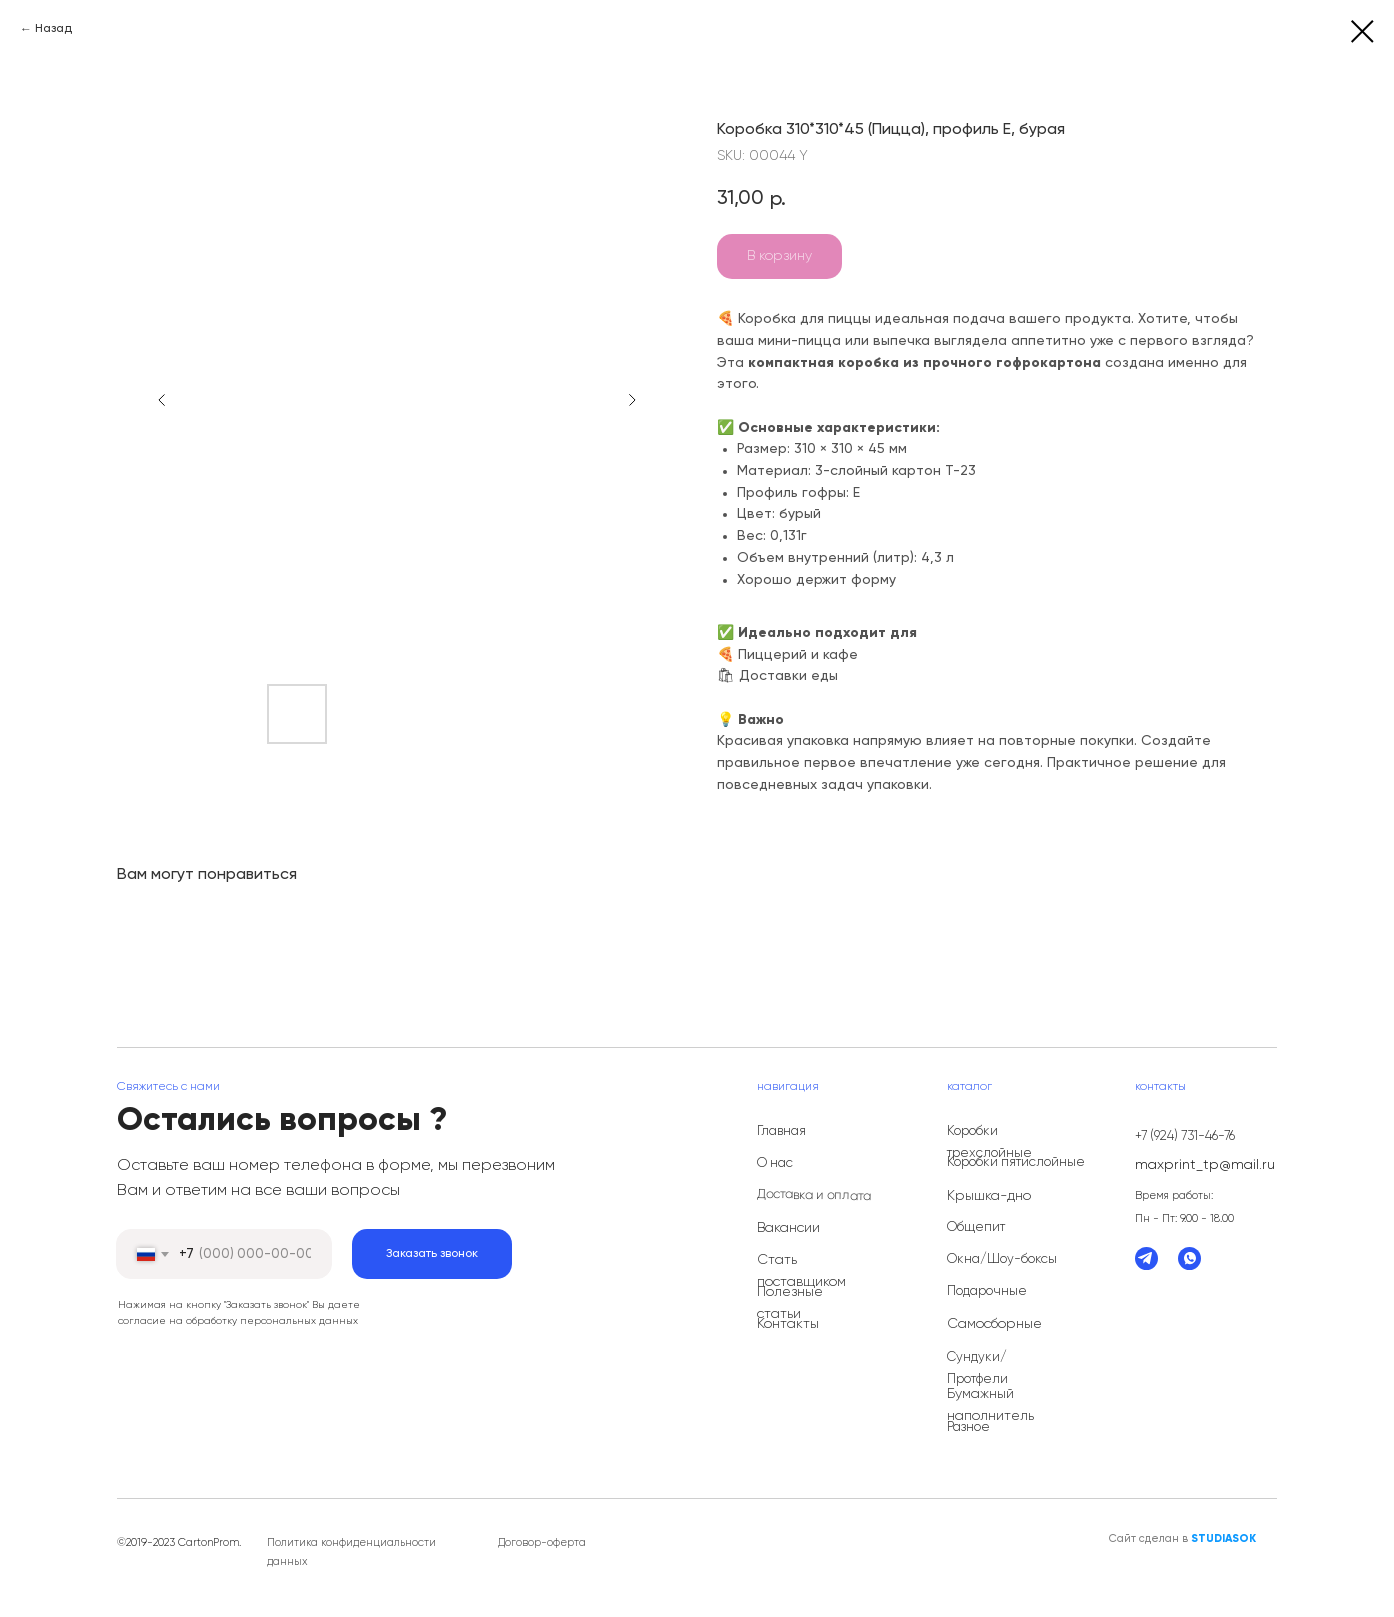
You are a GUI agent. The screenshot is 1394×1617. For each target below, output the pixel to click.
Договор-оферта (542, 1542)
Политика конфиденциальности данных (351, 1552)
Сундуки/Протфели (977, 1368)
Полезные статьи (790, 1303)
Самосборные (994, 1324)
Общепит (976, 1227)
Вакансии (788, 1228)
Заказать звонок (432, 1254)
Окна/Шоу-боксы (1002, 1259)
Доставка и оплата (814, 1195)
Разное (968, 1427)
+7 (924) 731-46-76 (1185, 1136)
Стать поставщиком (801, 1271)
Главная (781, 1131)
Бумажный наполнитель (990, 1405)
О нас (775, 1163)
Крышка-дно (989, 1196)
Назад (53, 29)
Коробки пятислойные (1016, 1162)
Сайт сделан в (1182, 1538)
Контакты (788, 1324)
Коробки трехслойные (989, 1142)
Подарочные (987, 1291)
